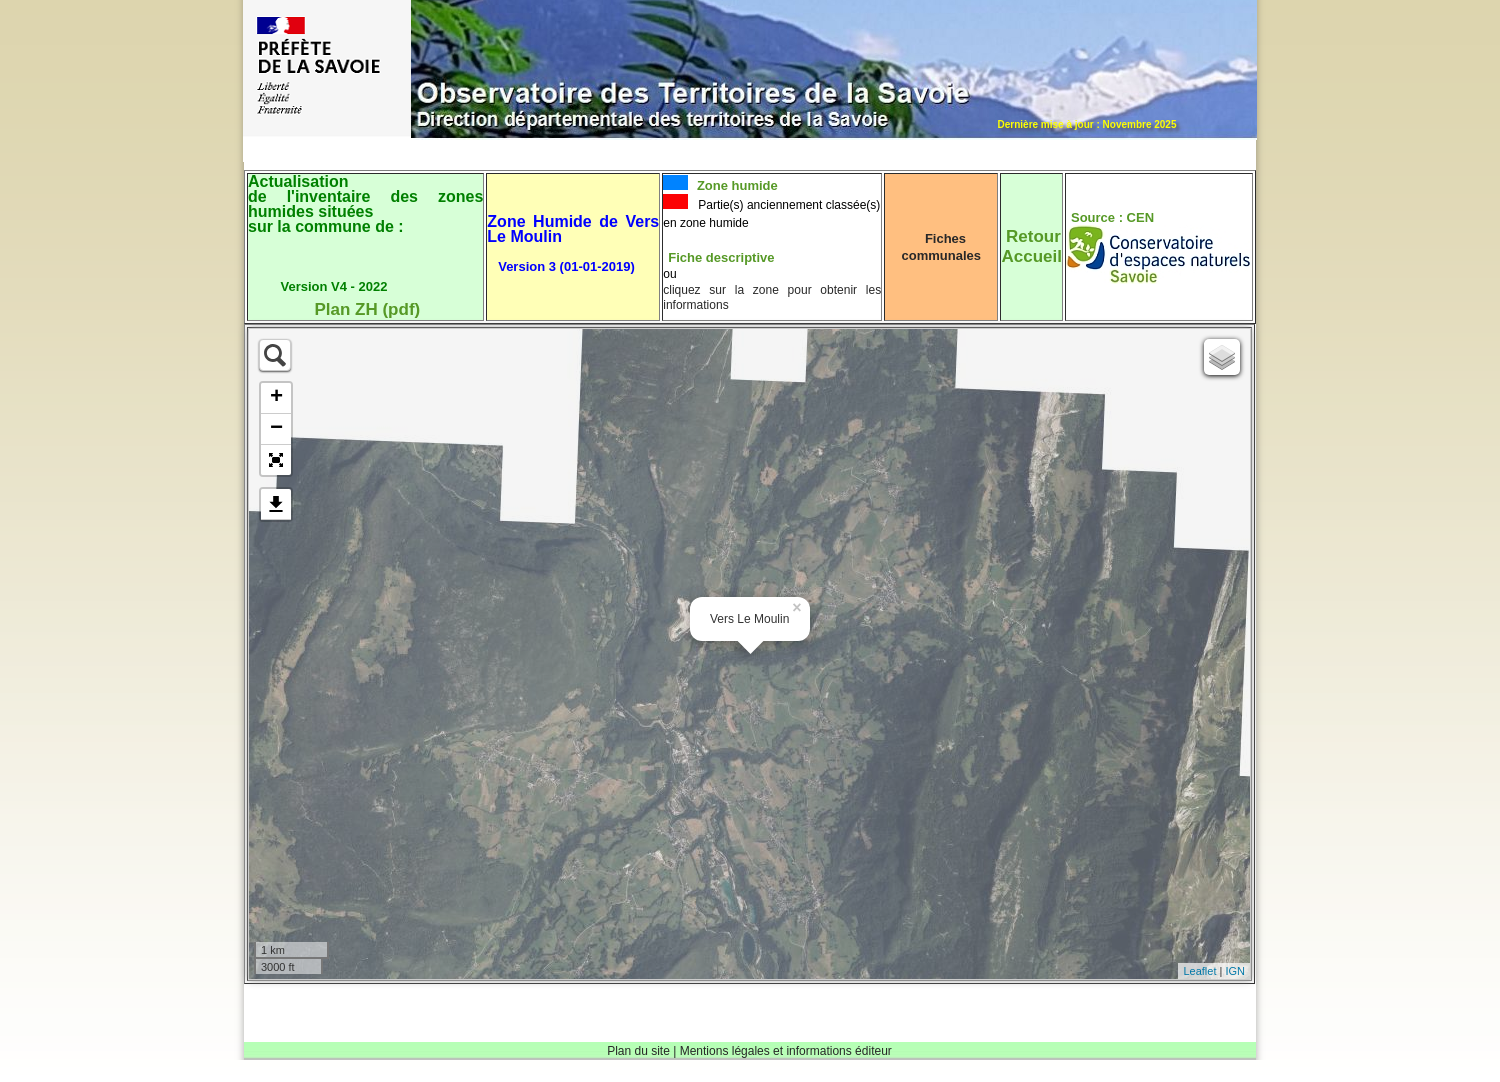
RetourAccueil (1031, 246)
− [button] (276, 429)
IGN (1235, 971)
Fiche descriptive (721, 257)
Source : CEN (1112, 217)
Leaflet (1199, 971)
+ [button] (276, 398)
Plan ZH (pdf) (367, 309)
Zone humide (735, 185)
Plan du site (638, 1051)
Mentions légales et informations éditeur (786, 1051)
